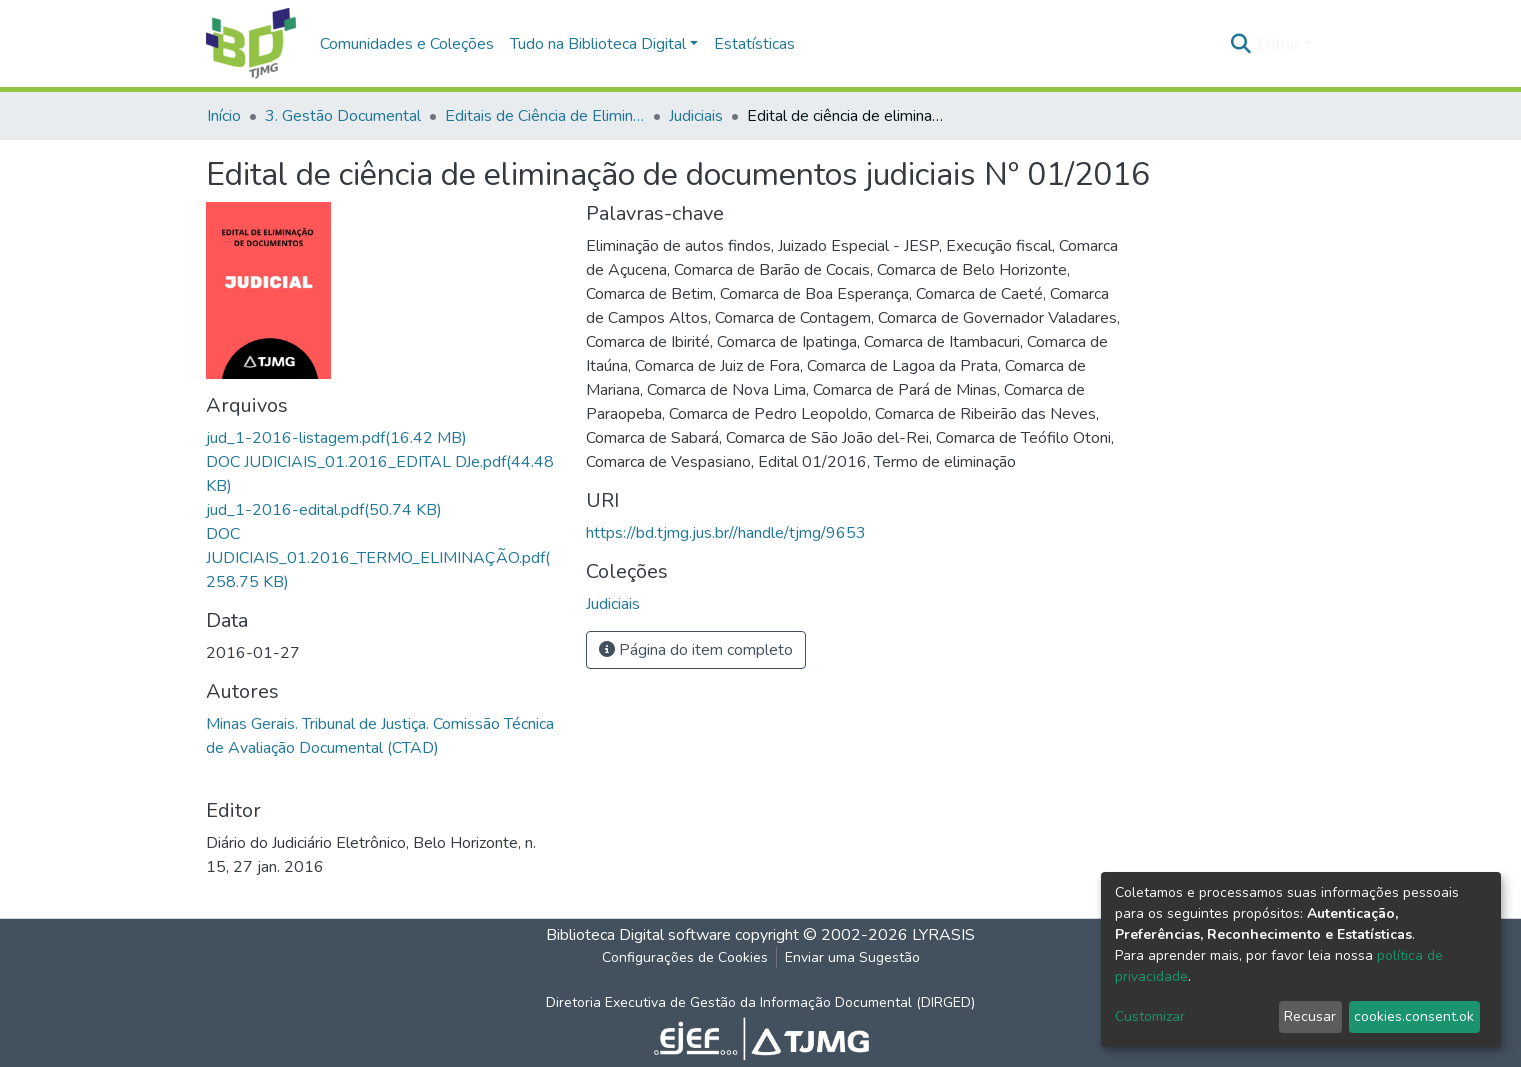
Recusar (1310, 1016)
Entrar (1278, 44)
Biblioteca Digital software (638, 935)
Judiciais (696, 116)
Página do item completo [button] (696, 650)
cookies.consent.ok (1414, 1016)
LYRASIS (943, 935)
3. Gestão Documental (343, 116)
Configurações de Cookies (685, 957)
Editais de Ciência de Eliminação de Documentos (545, 116)
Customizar (1150, 1016)
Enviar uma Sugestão (852, 957)
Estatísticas (754, 44)
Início (224, 116)
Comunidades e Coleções (407, 44)
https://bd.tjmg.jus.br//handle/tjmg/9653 (726, 533)
